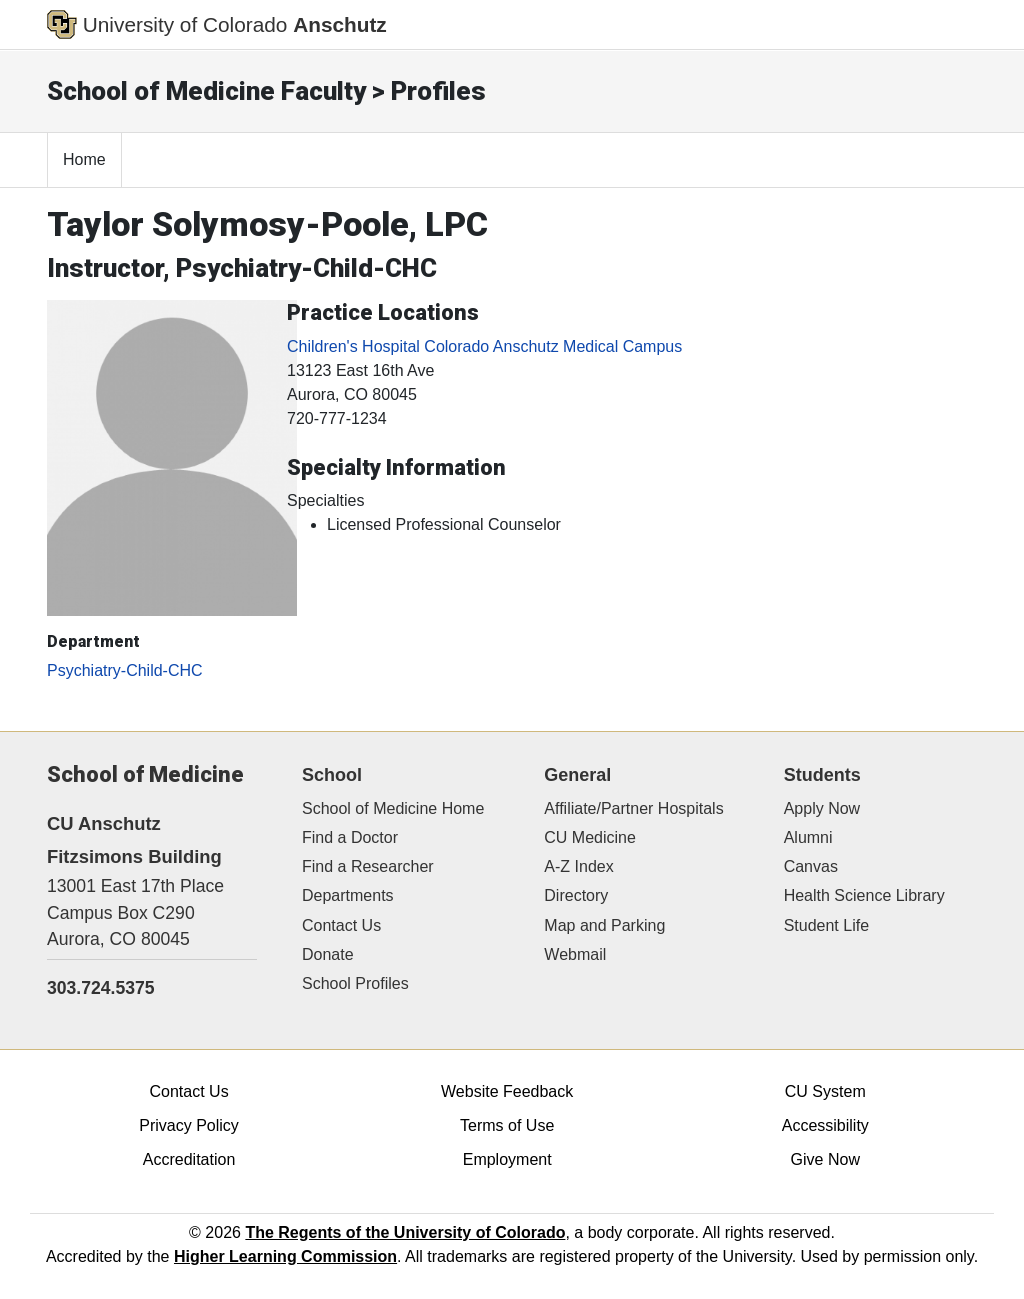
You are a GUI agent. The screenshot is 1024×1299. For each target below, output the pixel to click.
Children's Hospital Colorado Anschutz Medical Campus (484, 346)
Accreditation (189, 1159)
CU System (825, 1091)
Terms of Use (507, 1125)
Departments (348, 895)
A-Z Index (578, 866)
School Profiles (355, 983)
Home (84, 159)
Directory (576, 895)
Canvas (811, 866)
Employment (507, 1159)
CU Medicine (590, 837)
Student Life (826, 925)
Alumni (808, 837)
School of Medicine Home (393, 808)
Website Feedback (507, 1091)
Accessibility (825, 1125)
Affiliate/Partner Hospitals (633, 808)
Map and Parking (604, 925)
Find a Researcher (368, 866)
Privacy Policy (189, 1125)
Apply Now (822, 808)
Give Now (825, 1159)
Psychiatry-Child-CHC (125, 670)
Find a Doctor (350, 837)
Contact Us (341, 925)
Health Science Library (864, 895)
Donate (328, 954)
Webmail (575, 954)
